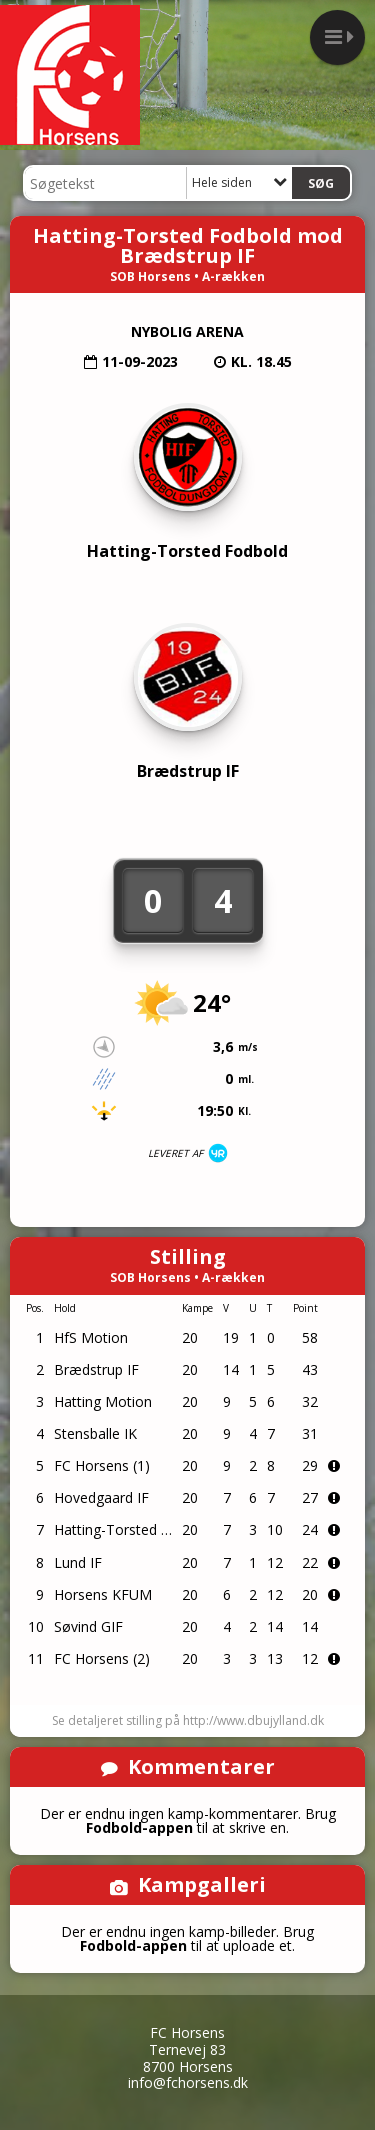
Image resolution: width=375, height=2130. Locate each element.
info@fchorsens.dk (188, 2082)
